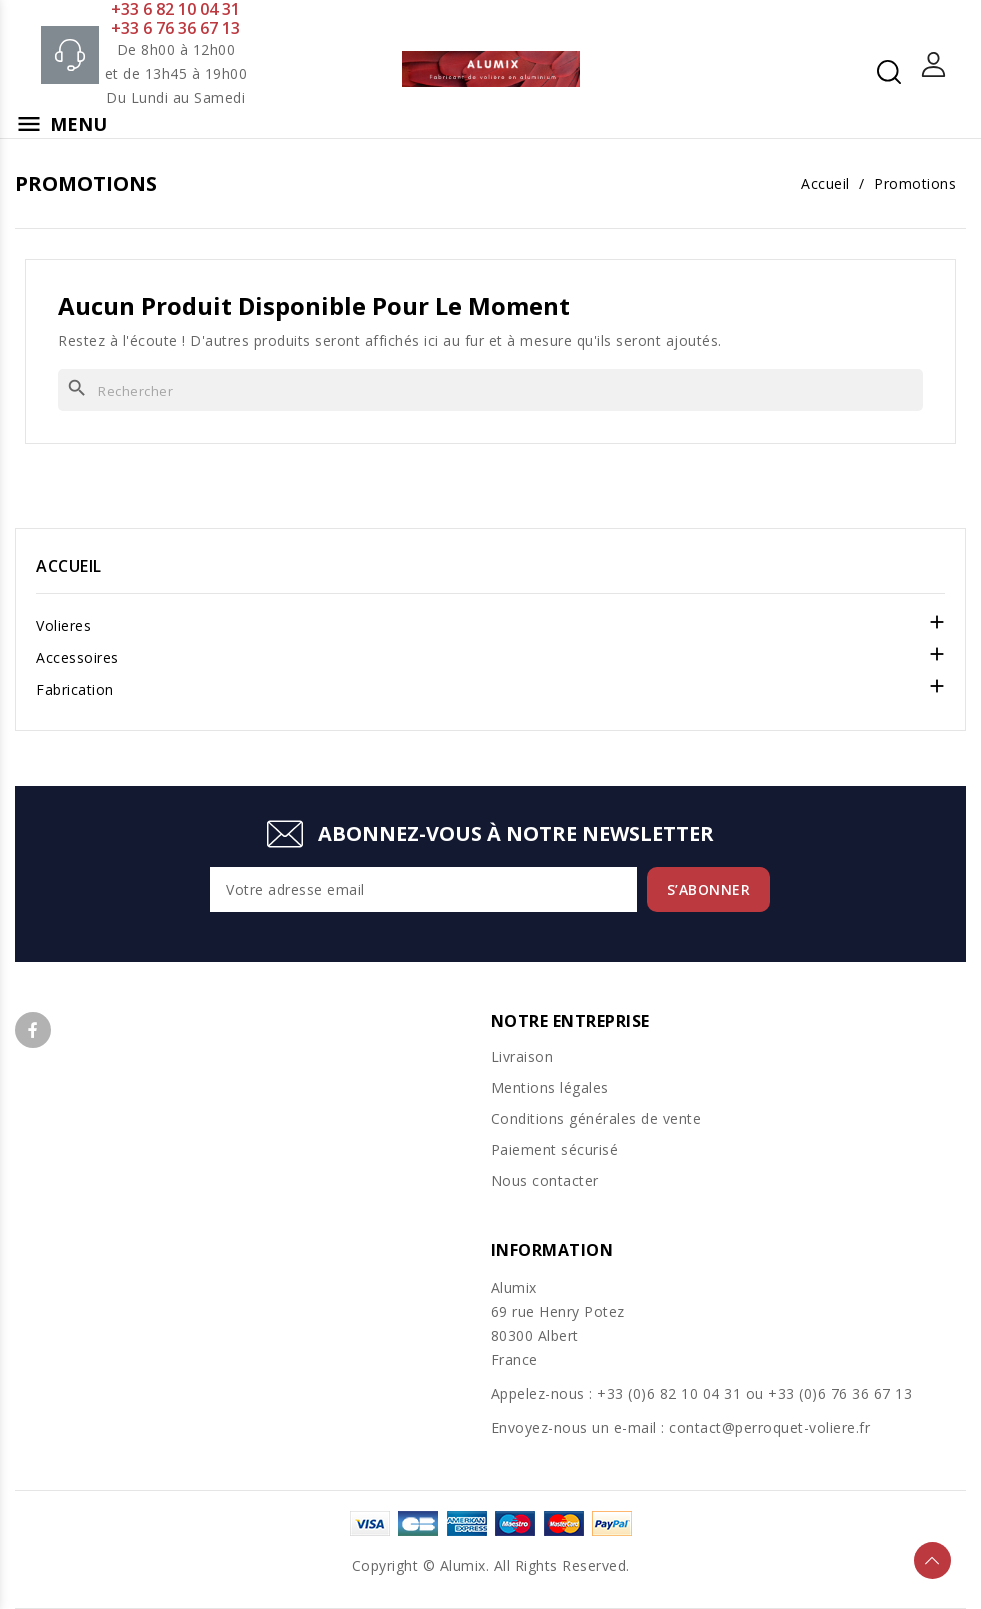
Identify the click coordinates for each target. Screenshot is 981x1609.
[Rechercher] (490, 390)
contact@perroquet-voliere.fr (769, 1427)
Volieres (63, 625)
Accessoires (77, 657)
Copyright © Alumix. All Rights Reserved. (491, 1565)
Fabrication (75, 689)
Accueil (69, 566)
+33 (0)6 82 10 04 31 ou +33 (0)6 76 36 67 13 (754, 1393)
